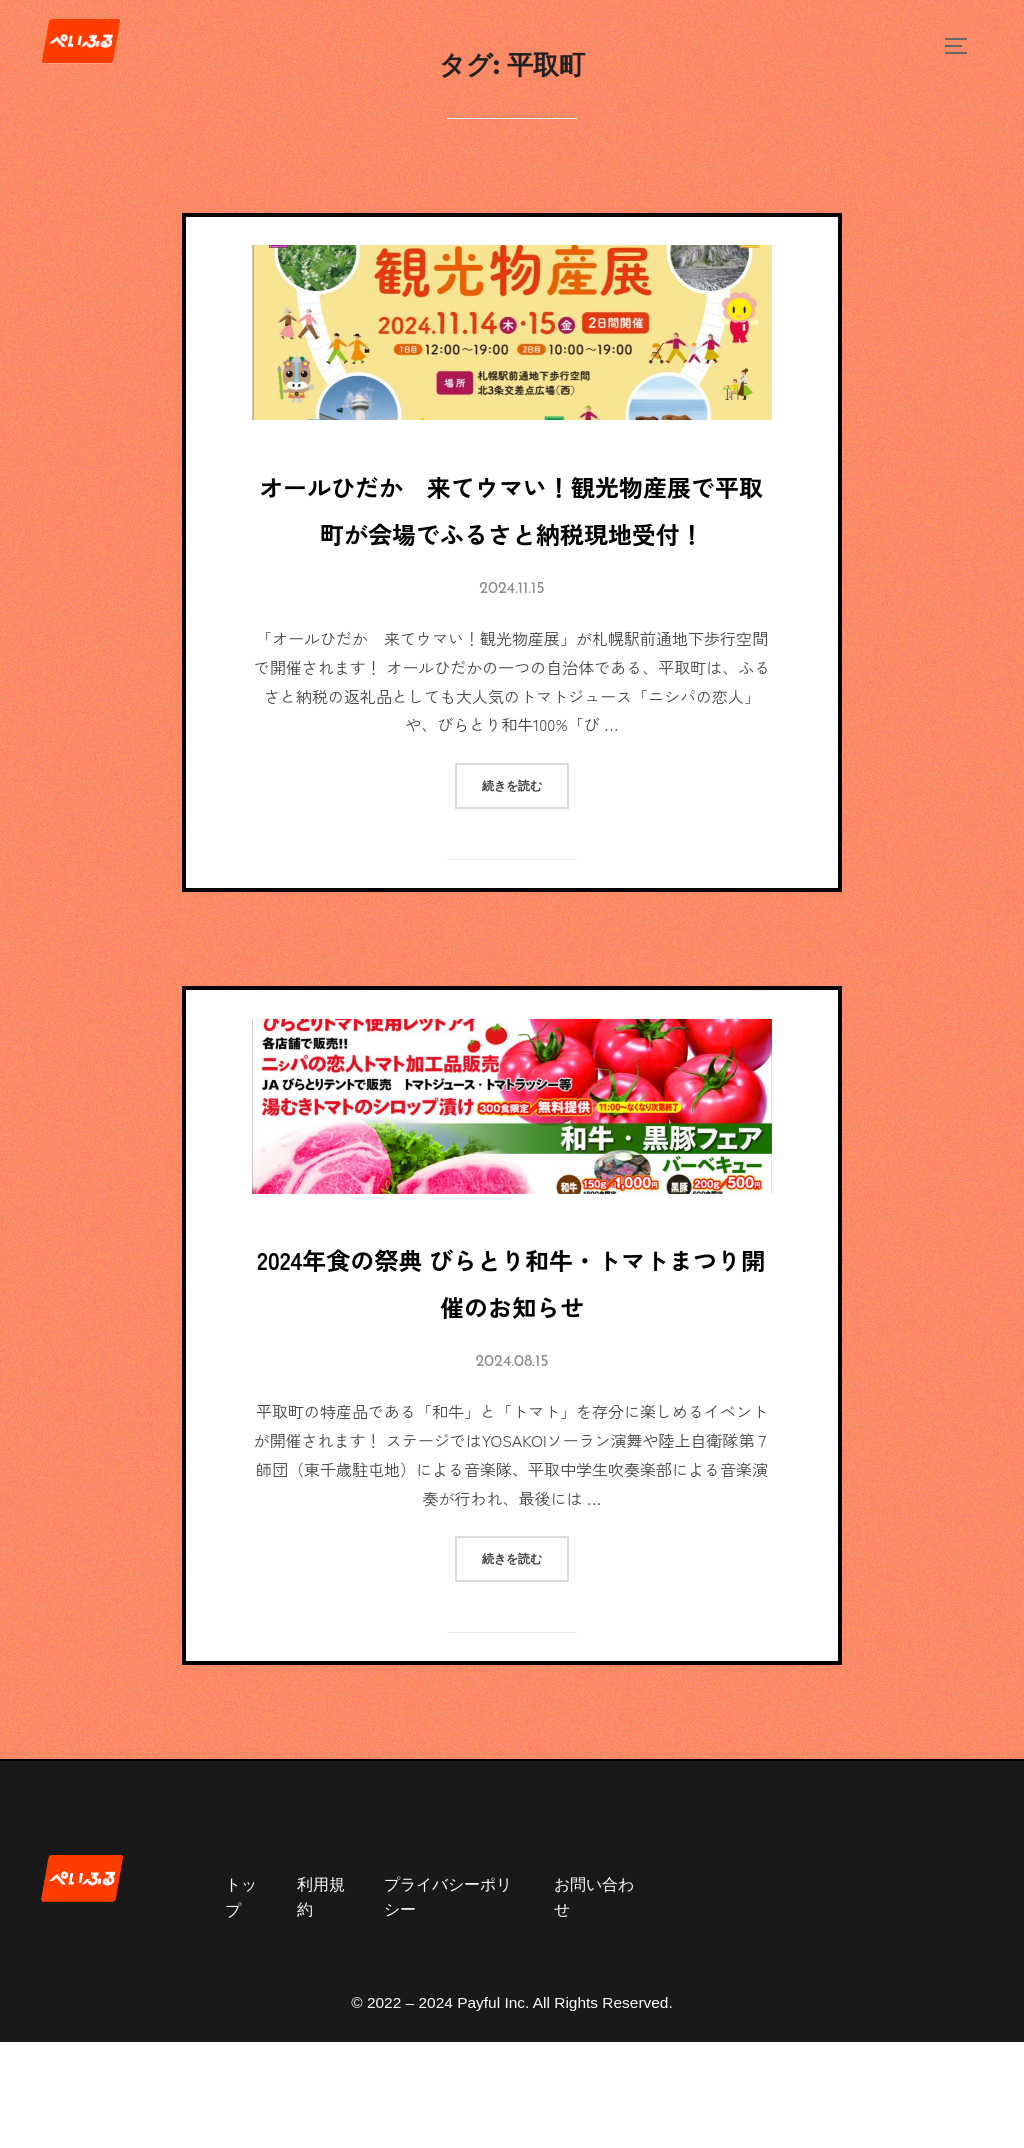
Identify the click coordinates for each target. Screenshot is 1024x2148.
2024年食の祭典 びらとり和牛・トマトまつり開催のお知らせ (510, 1367)
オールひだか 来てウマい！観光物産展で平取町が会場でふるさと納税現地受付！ (512, 541)
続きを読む (525, 852)
